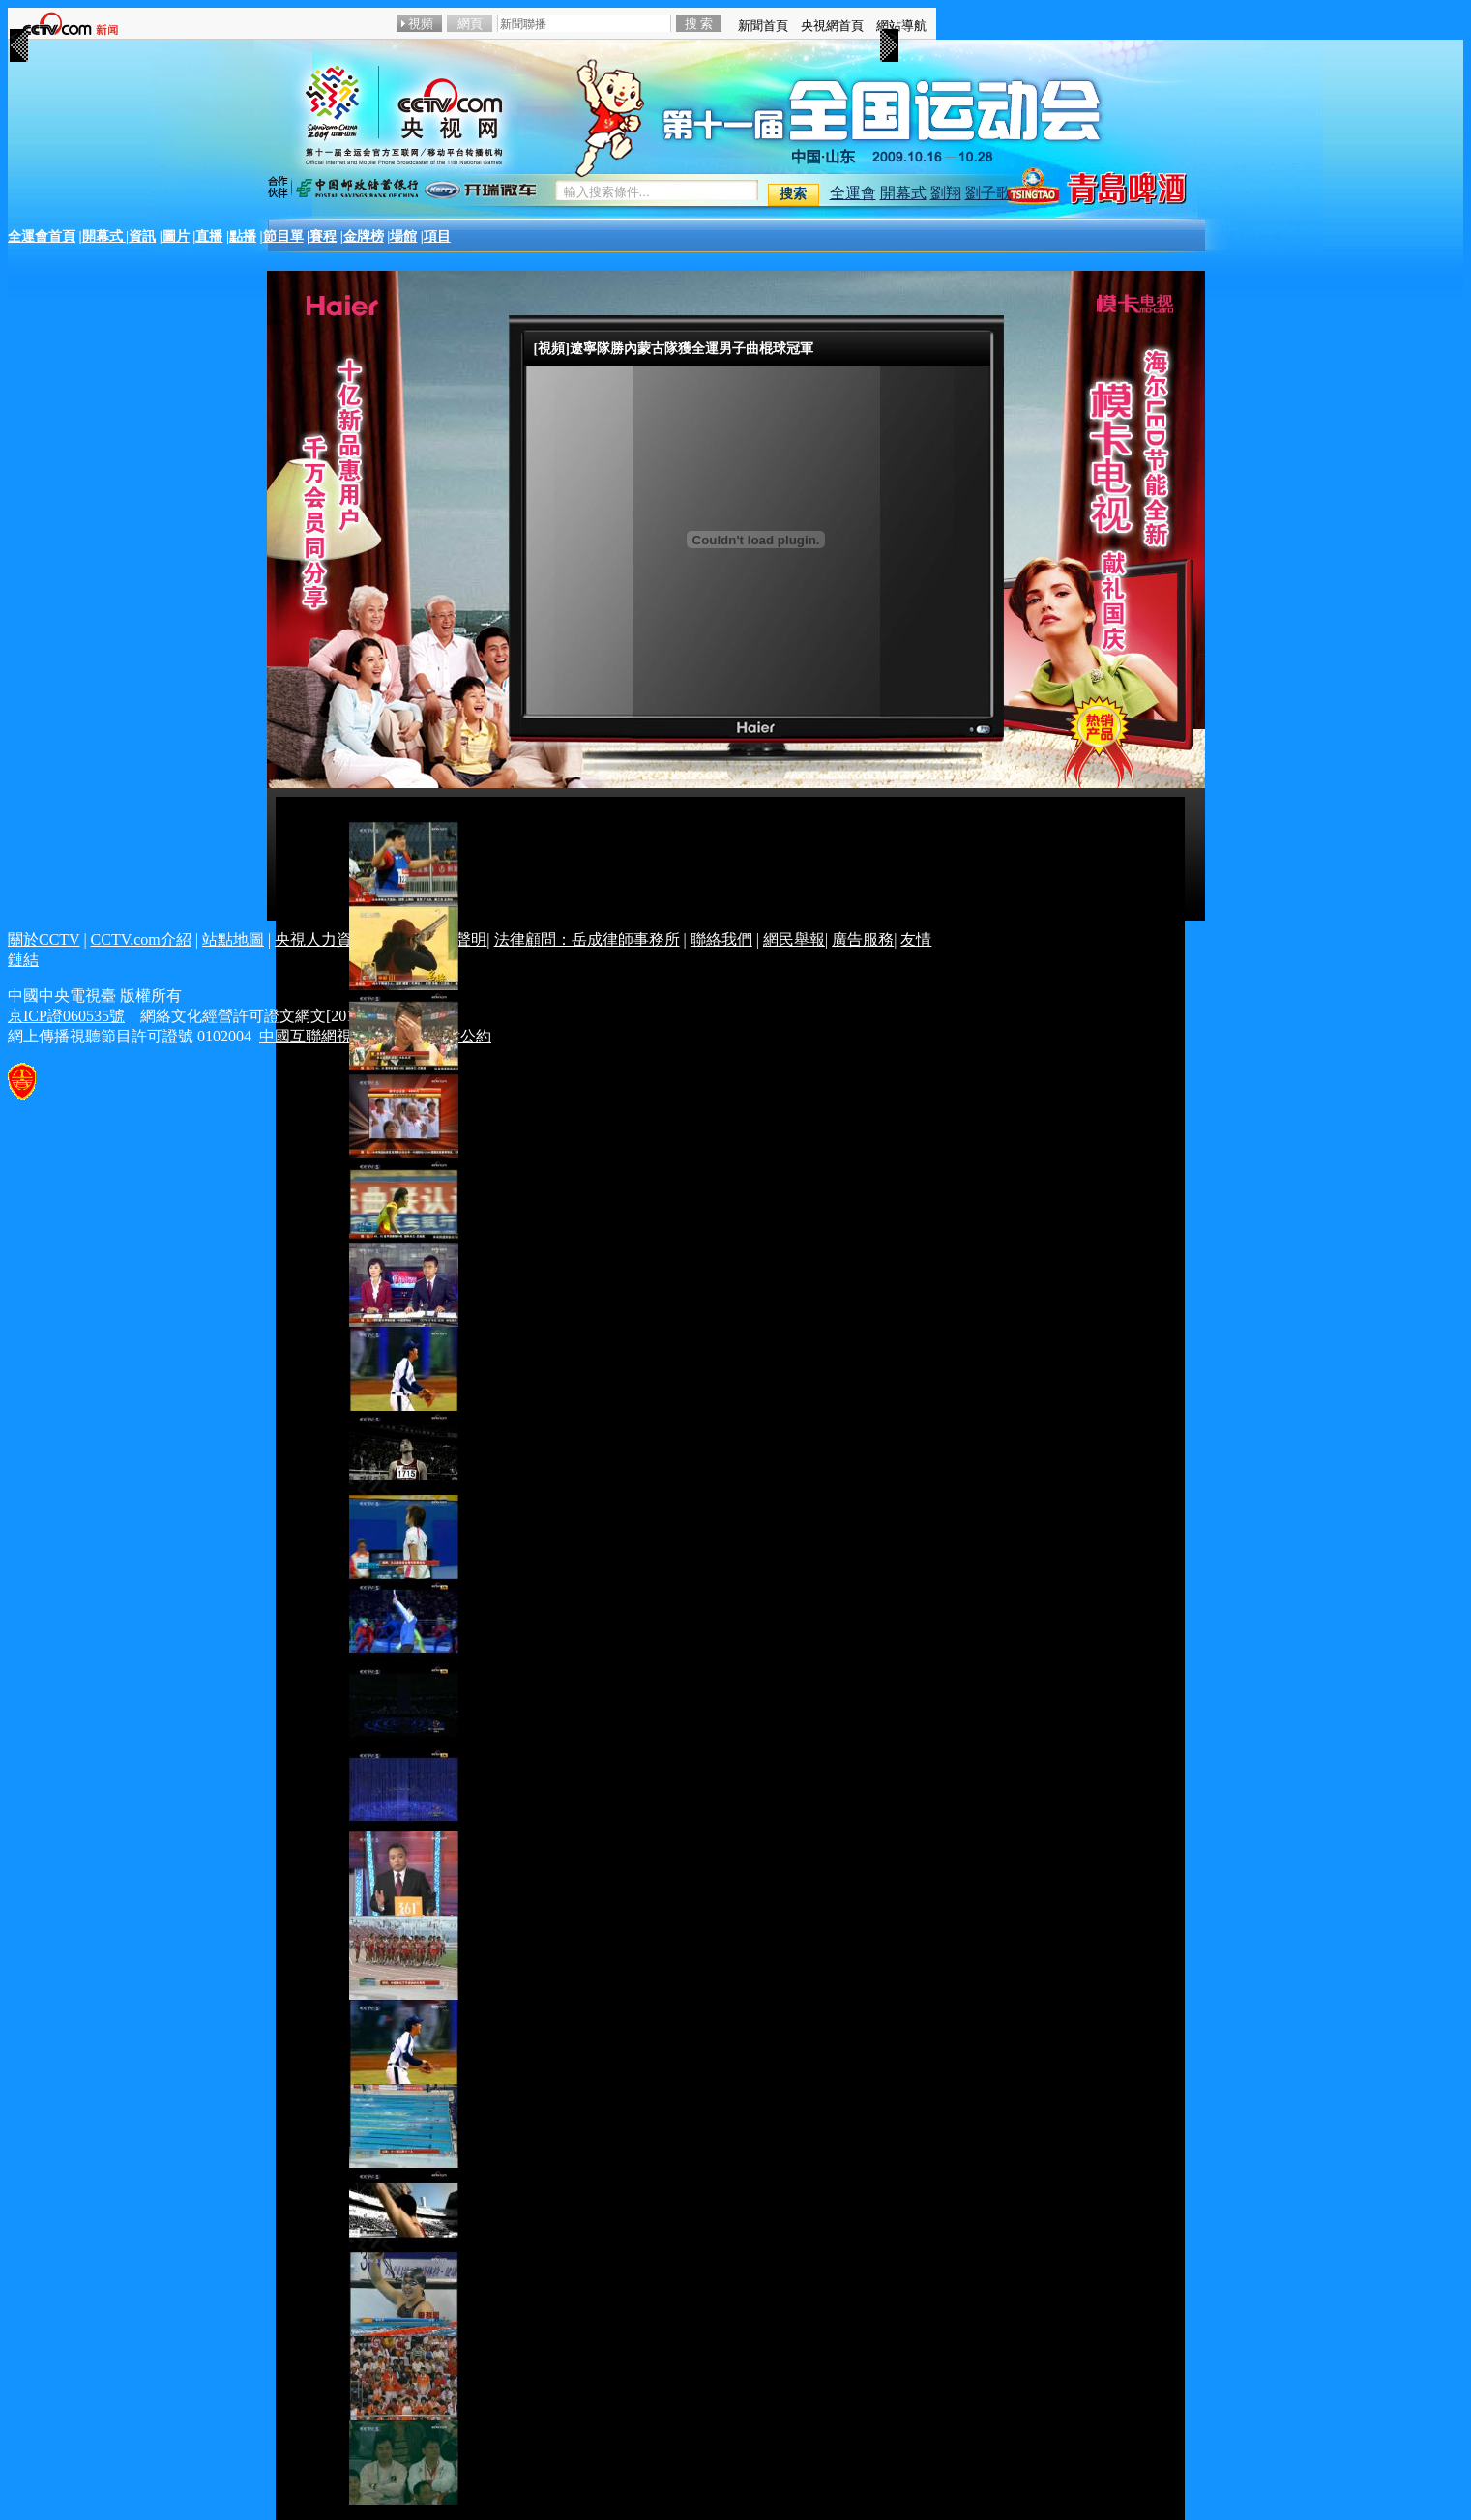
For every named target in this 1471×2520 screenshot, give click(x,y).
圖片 (176, 236)
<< (18, 37)
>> (888, 37)
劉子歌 (988, 193)
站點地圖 (233, 939)
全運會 (853, 193)
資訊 (142, 236)
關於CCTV (43, 939)
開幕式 (903, 193)
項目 (437, 236)
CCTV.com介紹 (141, 939)
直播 (208, 236)
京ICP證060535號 (66, 1016)
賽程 (323, 236)
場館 (403, 236)
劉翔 (945, 193)
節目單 (283, 236)
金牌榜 (363, 236)
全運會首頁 (41, 236)
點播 (242, 236)
